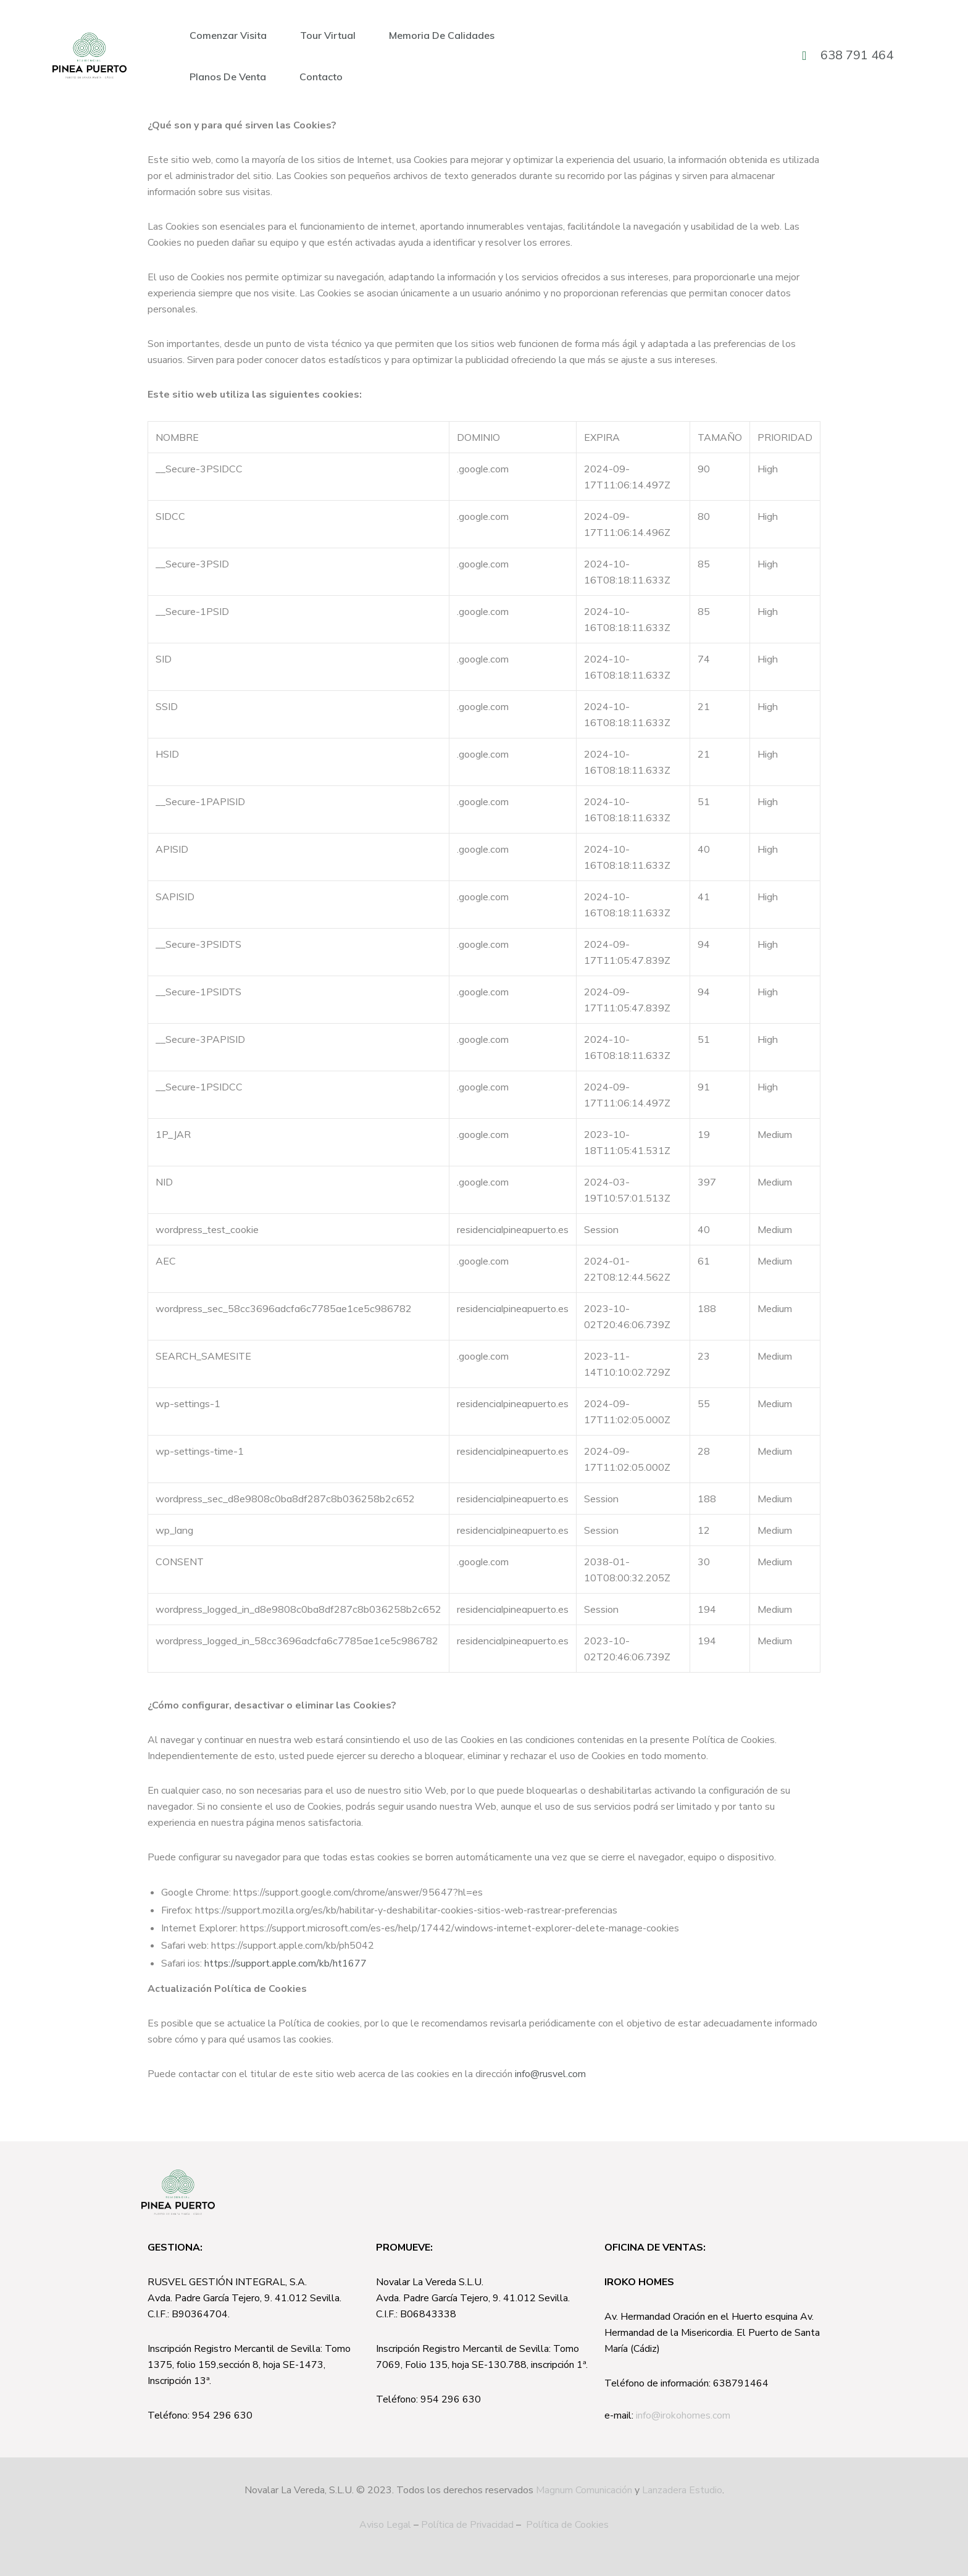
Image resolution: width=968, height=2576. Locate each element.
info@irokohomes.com (683, 2415)
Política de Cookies (567, 2525)
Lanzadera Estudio (682, 2490)
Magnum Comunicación (584, 2490)
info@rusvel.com (550, 2074)
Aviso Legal (385, 2525)
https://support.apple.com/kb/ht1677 (285, 1963)
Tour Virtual (328, 35)
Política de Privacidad (467, 2525)
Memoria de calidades (441, 35)
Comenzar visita (228, 35)
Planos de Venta (228, 76)
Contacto (321, 76)
